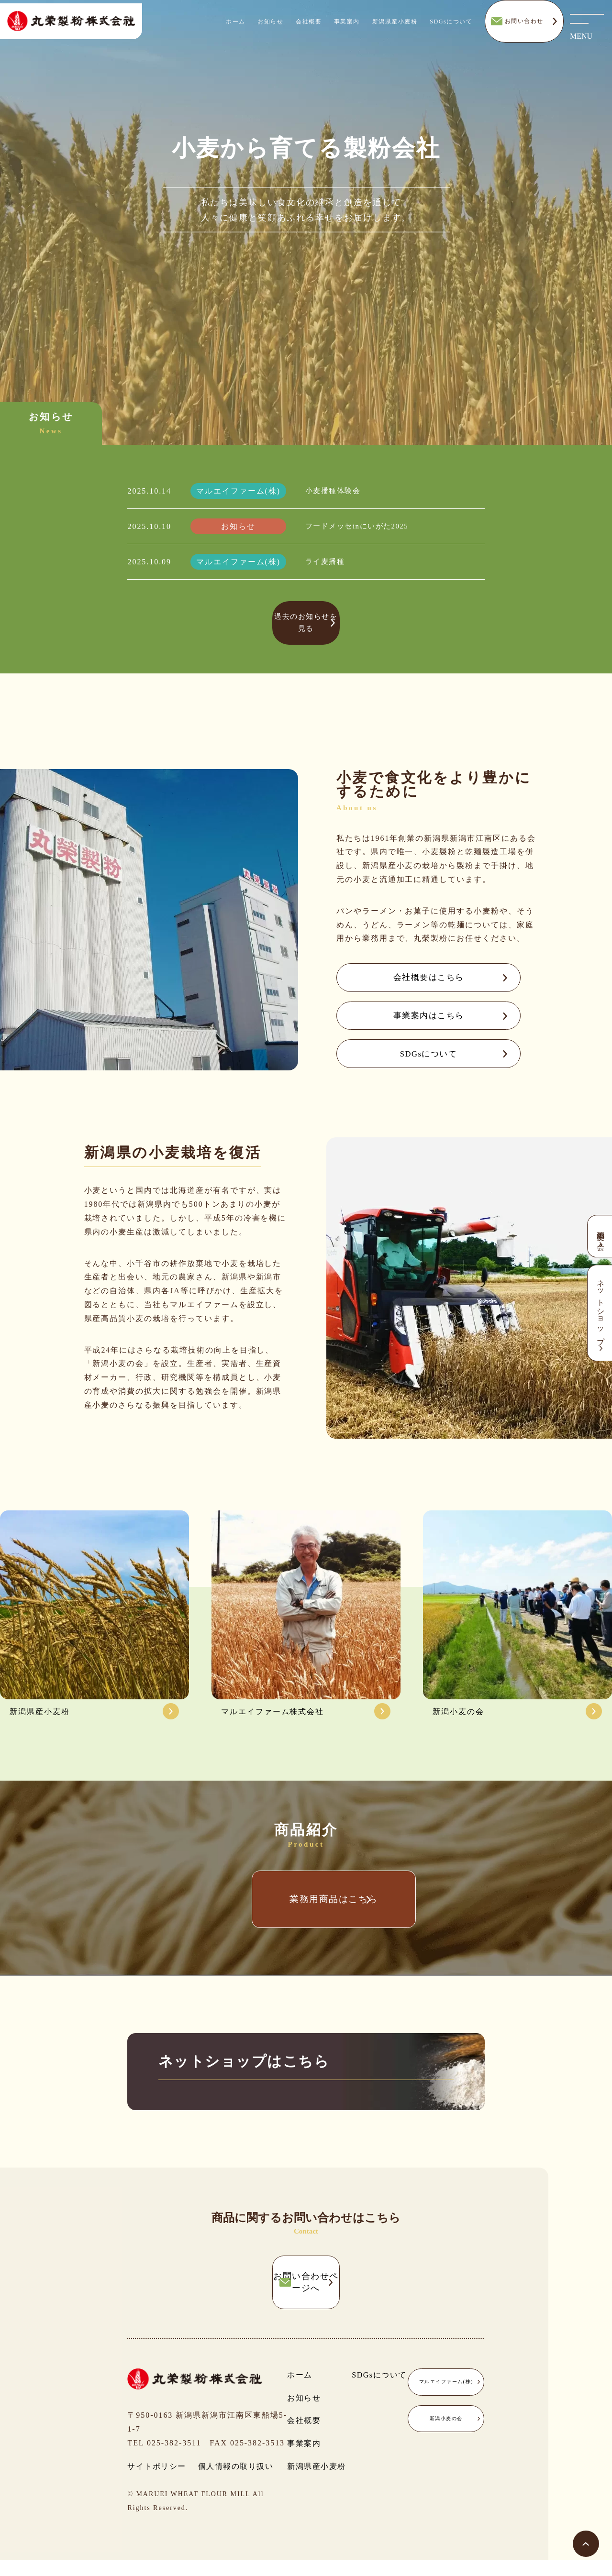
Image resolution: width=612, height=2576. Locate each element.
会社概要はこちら (415, 973)
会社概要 (309, 27)
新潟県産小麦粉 (395, 27)
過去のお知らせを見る (306, 622)
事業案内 (347, 27)
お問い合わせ (524, 27)
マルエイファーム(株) (446, 2397)
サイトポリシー (156, 2482)
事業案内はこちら (415, 1019)
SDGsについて (451, 27)
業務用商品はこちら (306, 1921)
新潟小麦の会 (446, 2434)
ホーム (235, 27)
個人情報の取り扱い (236, 2482)
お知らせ (270, 27)
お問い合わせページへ (306, 2308)
